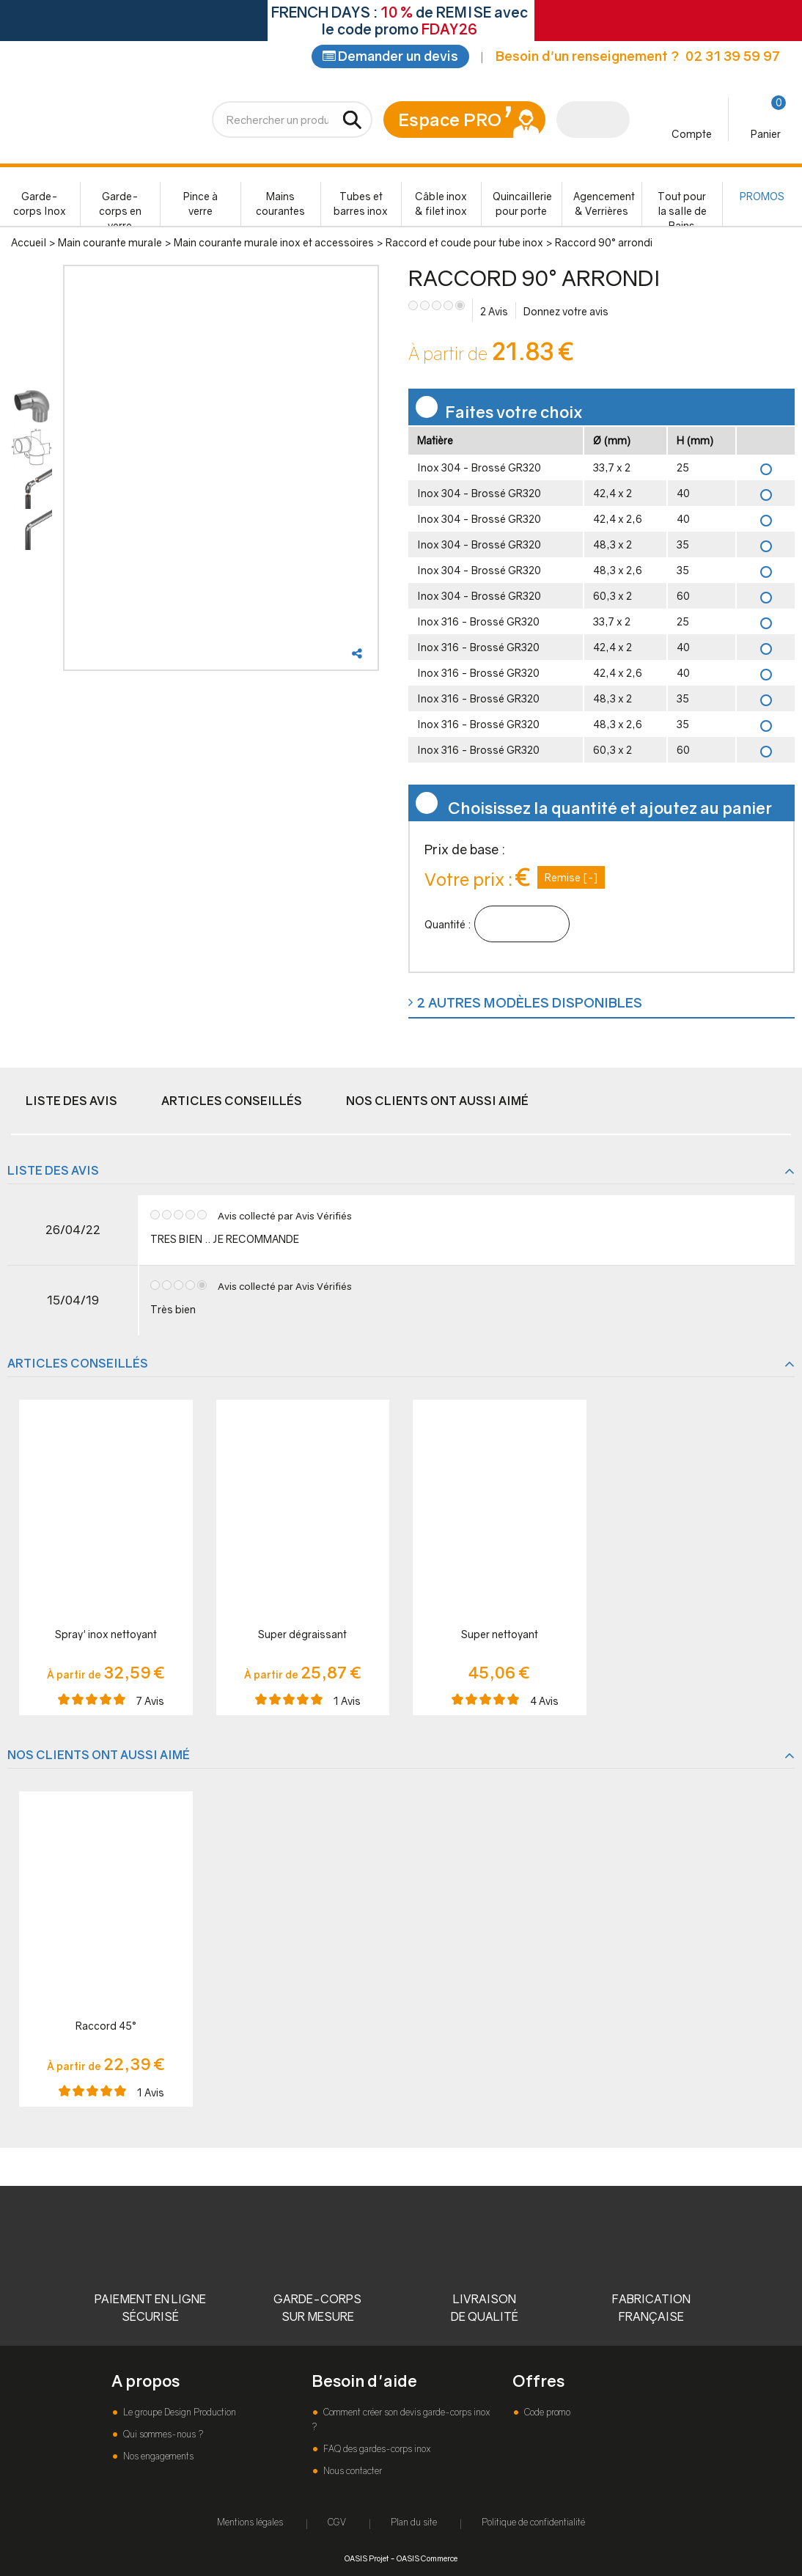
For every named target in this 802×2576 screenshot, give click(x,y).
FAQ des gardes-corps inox (375, 2448)
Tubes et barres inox (361, 205)
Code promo (546, 2412)
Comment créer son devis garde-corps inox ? (401, 2419)
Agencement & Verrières (604, 205)
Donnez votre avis (565, 313)
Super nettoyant (499, 1635)
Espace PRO (449, 120)
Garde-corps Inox (39, 205)
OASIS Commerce (427, 2558)
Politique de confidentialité (533, 2522)
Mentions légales (250, 2522)
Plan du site (414, 2522)
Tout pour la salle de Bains (682, 209)
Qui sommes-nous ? (162, 2434)
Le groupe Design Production (178, 2412)
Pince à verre (200, 205)
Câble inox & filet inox (441, 205)
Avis (494, 313)
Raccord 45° (106, 2027)
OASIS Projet (367, 2558)
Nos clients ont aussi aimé (437, 1102)
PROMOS (762, 197)
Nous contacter (351, 2470)
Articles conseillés (231, 1102)
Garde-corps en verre (120, 209)
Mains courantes (280, 205)
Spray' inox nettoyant (106, 1635)
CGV (337, 2522)
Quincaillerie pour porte (522, 205)
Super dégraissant (302, 1635)
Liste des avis (71, 1102)
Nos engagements (157, 2456)
